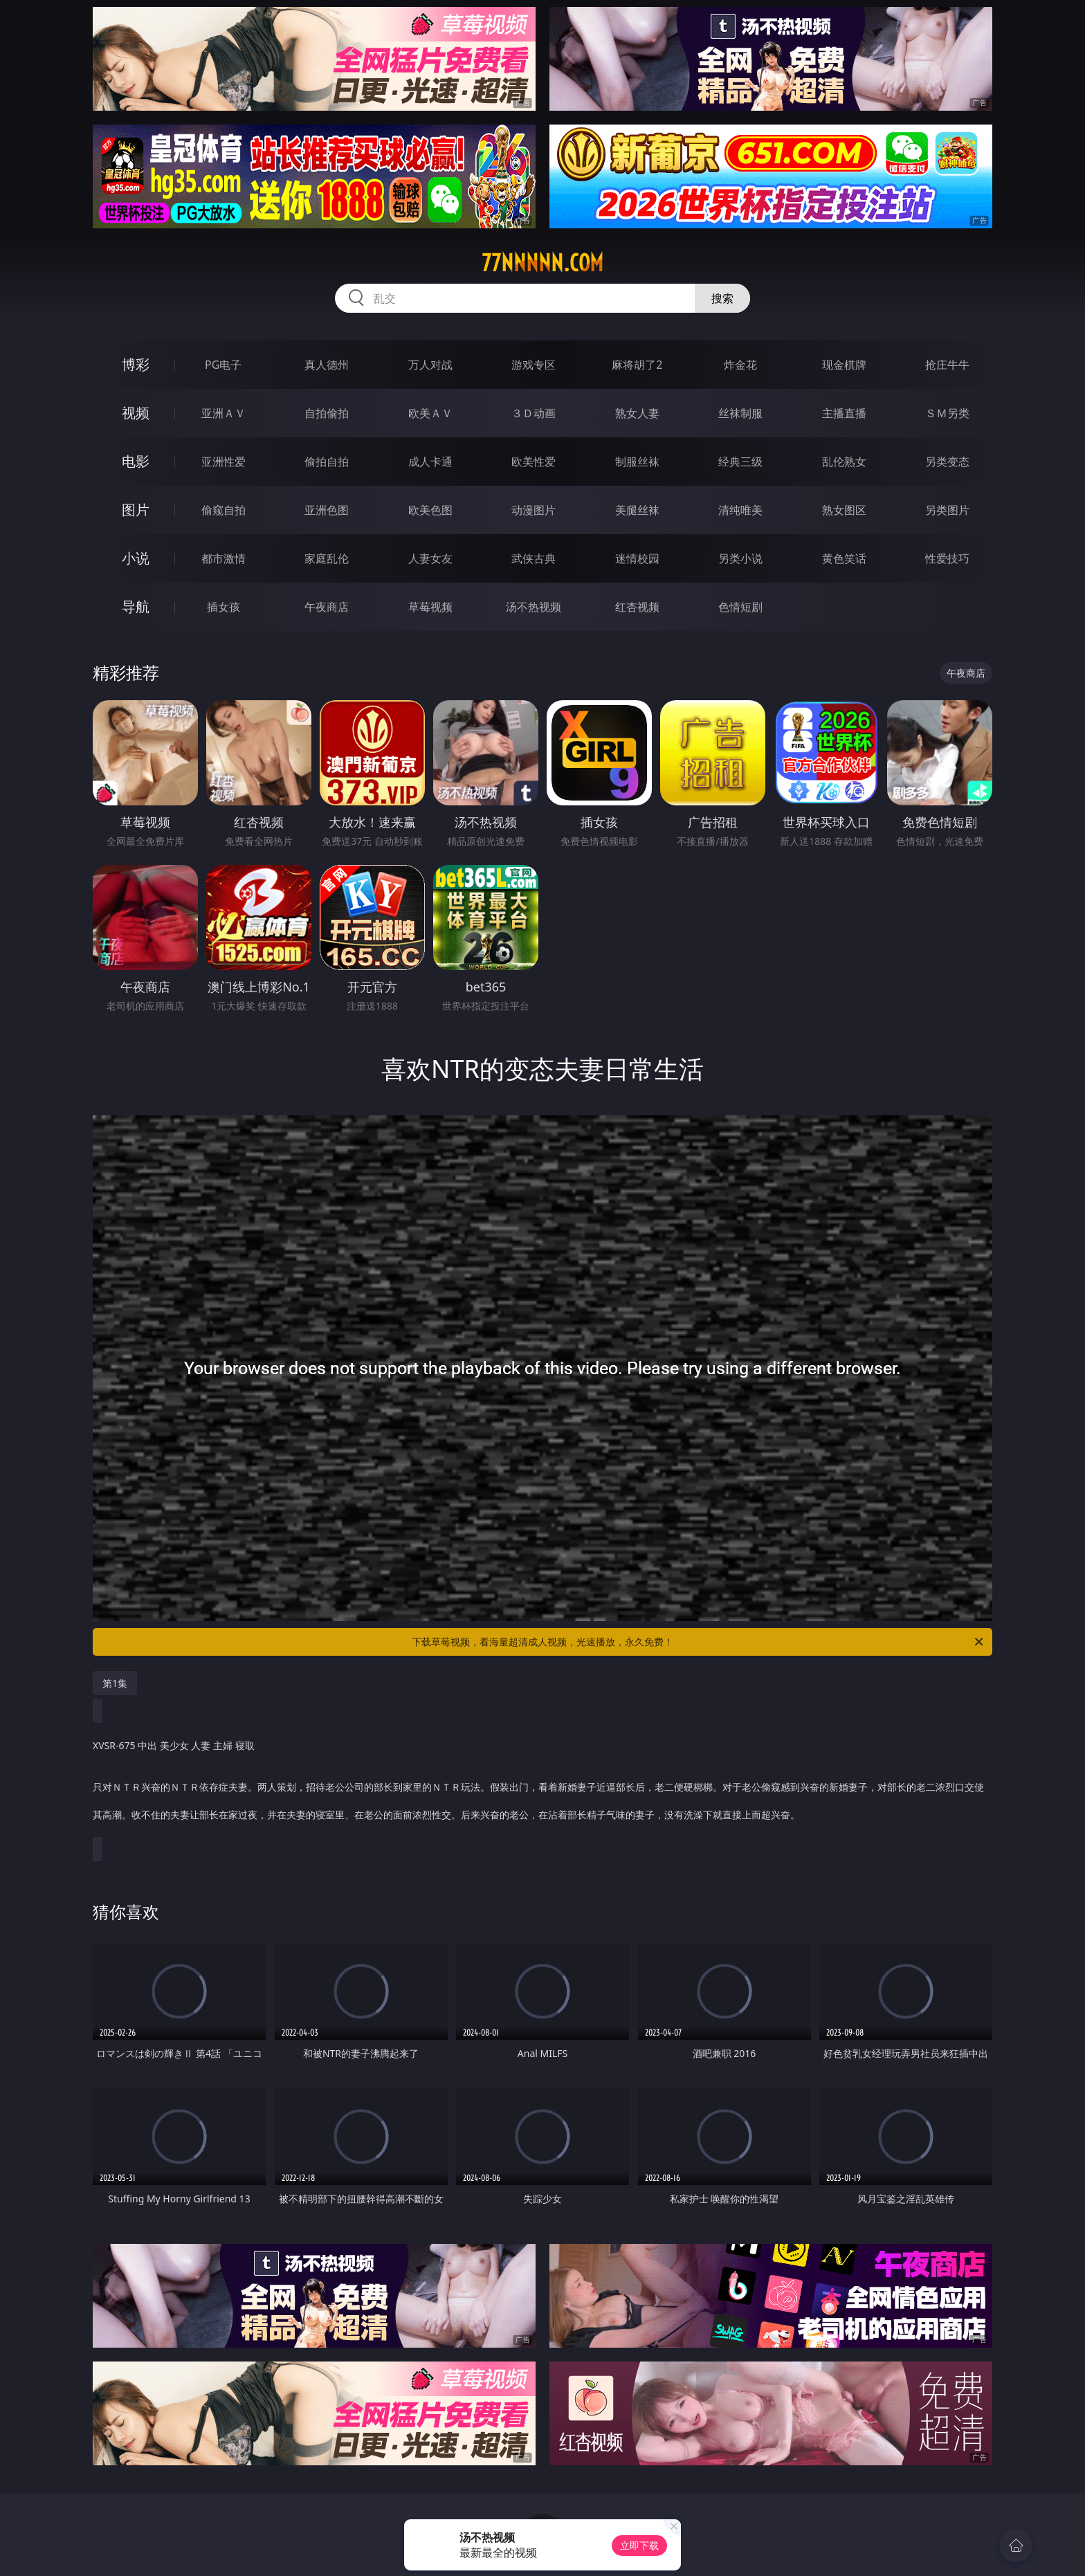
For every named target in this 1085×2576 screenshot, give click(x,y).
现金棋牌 (844, 364)
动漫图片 (533, 510)
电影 (135, 461)
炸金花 (740, 364)
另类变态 (947, 461)
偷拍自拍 (326, 461)
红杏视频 (637, 606)
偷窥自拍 (223, 510)
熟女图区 (844, 510)
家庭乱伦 (326, 558)
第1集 (114, 1683)
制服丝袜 (637, 461)
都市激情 (223, 558)
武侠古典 (533, 558)
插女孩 (223, 606)
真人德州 (326, 364)
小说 (135, 558)
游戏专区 (533, 364)
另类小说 (740, 558)
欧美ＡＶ (430, 413)
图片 (135, 509)
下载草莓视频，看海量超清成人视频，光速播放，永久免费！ (698, 1642)
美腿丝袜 (637, 510)
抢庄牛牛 (947, 364)
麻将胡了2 (637, 364)
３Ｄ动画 (533, 413)
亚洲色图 (326, 510)
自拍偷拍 (326, 413)
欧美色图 (430, 510)
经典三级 (740, 461)
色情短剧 (740, 606)
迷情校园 (637, 558)
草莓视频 (430, 606)
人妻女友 (430, 558)
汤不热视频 (533, 606)
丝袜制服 (740, 413)
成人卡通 (430, 461)
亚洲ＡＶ (223, 413)
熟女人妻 (637, 413)
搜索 (722, 298)
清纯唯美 (740, 510)
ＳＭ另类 (947, 413)
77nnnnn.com (542, 263)
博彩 (135, 364)
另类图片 (947, 510)
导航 (135, 606)
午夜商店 (326, 606)
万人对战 (430, 364)
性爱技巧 (947, 558)
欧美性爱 (533, 461)
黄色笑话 (844, 558)
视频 (135, 412)
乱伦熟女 (844, 461)
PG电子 (223, 364)
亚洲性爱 (223, 461)
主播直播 (844, 413)
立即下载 (639, 2545)
